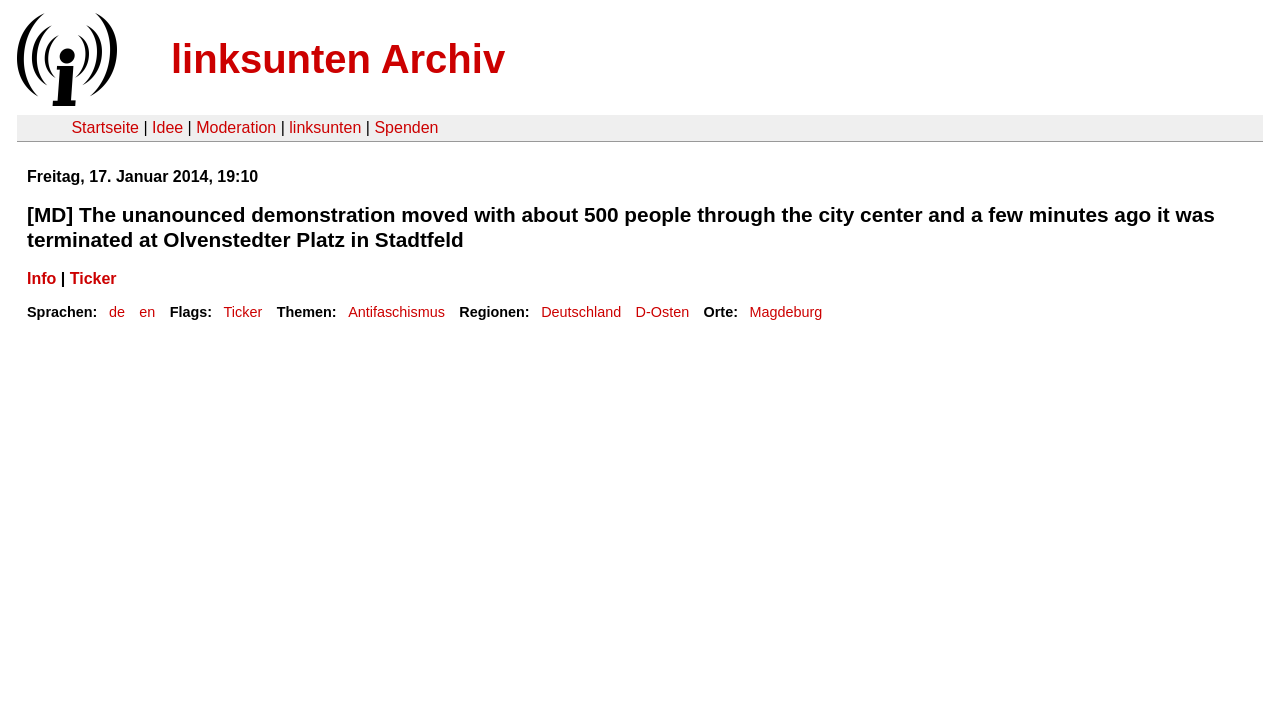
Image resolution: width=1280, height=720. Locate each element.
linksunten (325, 127)
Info (41, 278)
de (117, 312)
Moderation (236, 127)
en (147, 312)
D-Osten (663, 312)
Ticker (93, 278)
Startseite (105, 127)
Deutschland (581, 312)
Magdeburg (785, 312)
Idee (167, 127)
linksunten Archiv (338, 59)
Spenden (406, 127)
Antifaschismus (396, 312)
